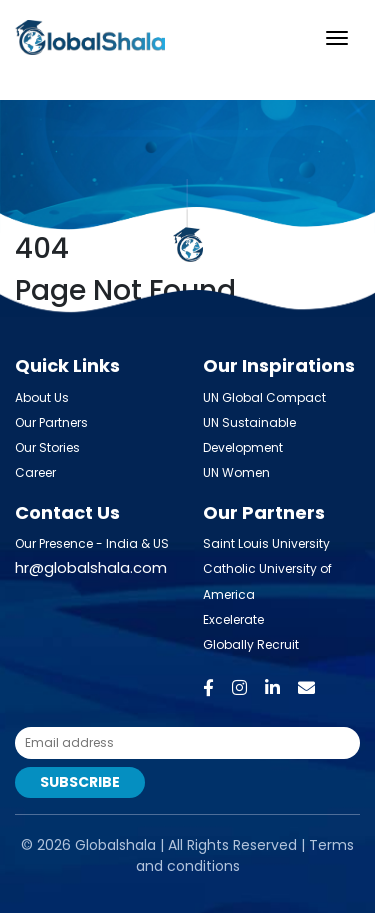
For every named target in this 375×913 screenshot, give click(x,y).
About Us (42, 397)
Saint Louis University (266, 543)
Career (35, 472)
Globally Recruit (251, 644)
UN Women (236, 472)
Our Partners (51, 422)
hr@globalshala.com (91, 567)
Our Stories (47, 447)
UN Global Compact (264, 397)
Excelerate (233, 619)
